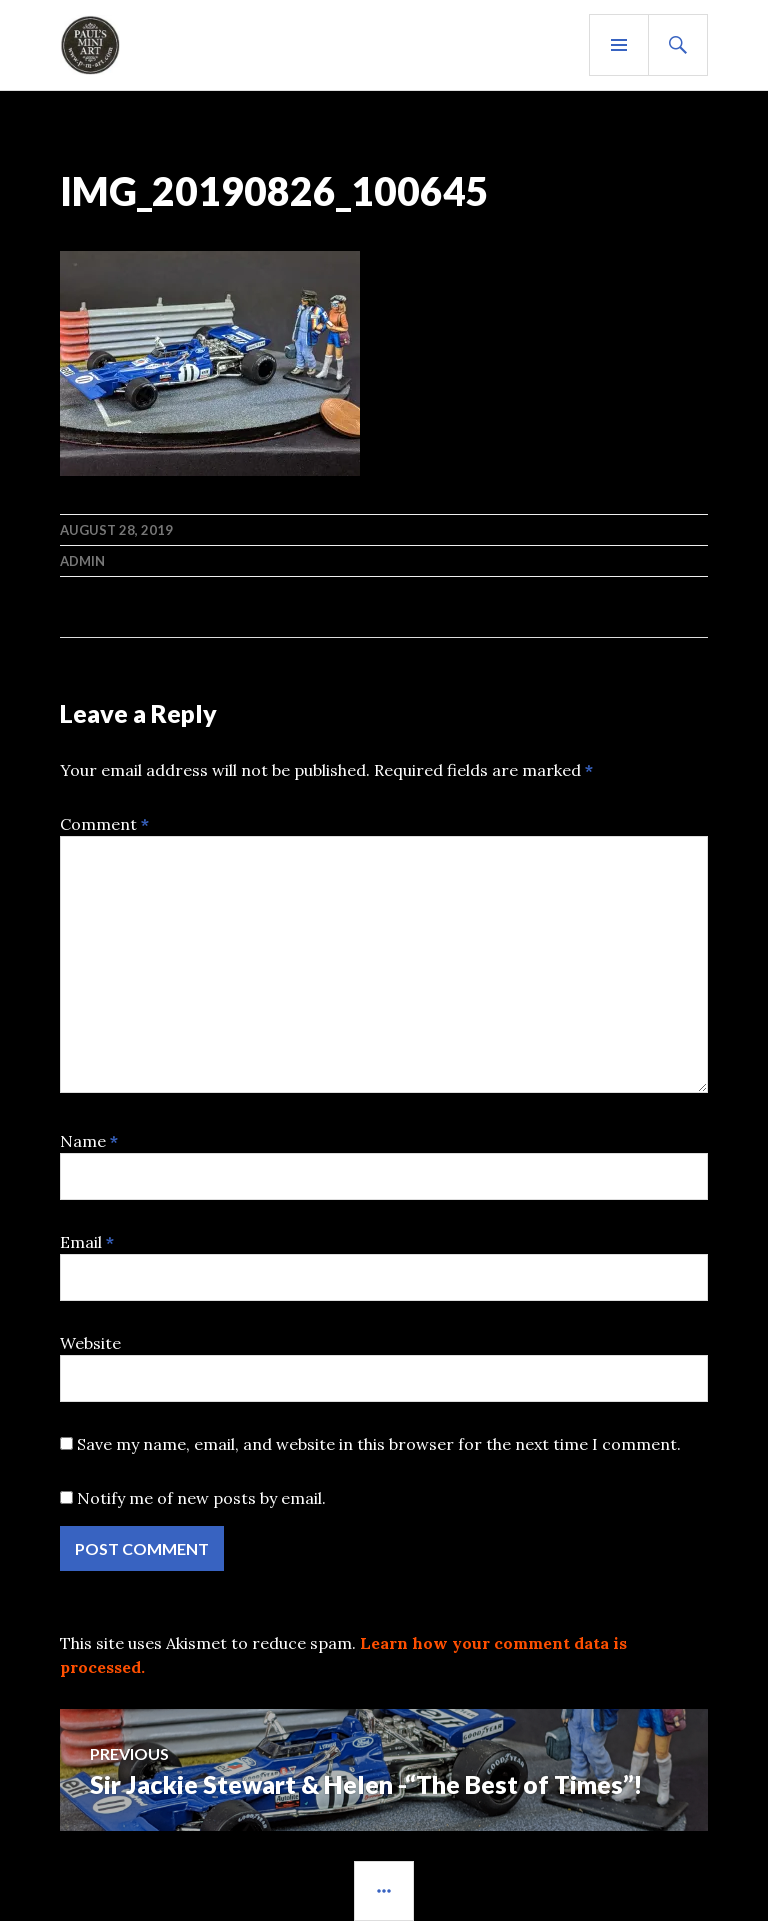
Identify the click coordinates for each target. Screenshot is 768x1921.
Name (89, 1141)
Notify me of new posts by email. (201, 1498)
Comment (104, 824)
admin (82, 561)
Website (90, 1343)
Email (87, 1242)
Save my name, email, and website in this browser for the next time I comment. (379, 1444)
